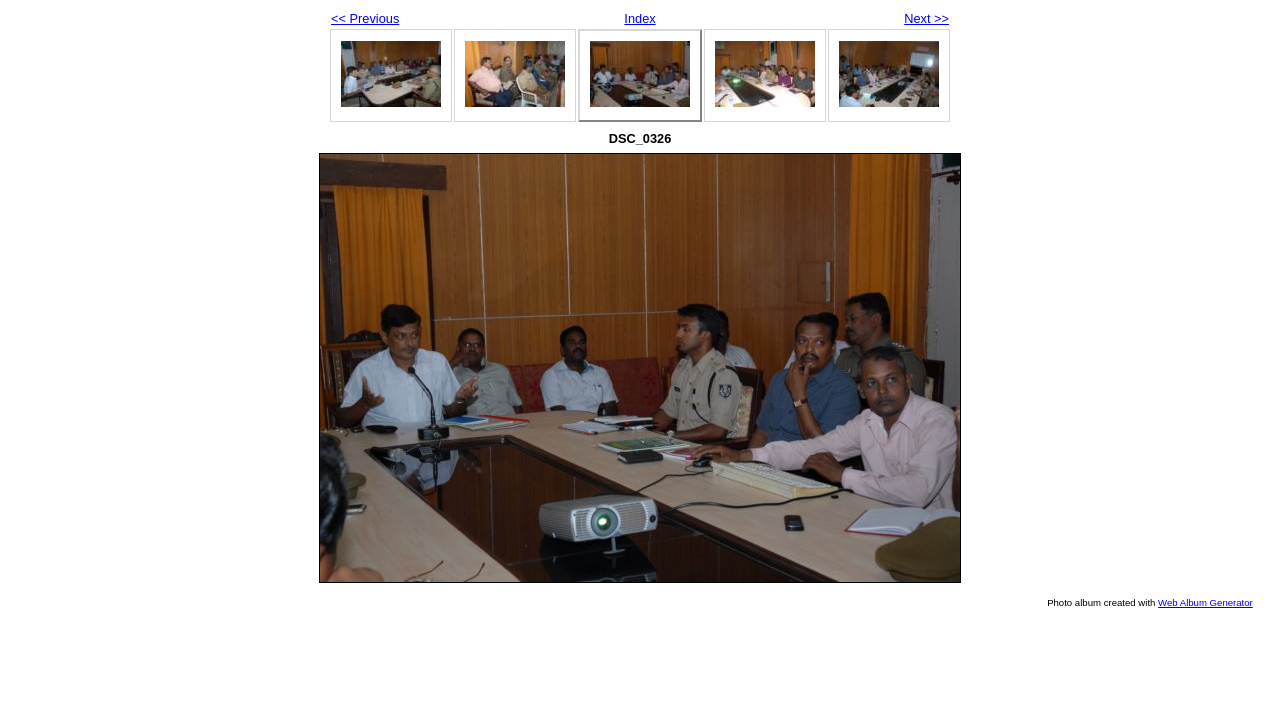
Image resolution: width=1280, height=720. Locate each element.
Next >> (926, 18)
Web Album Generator (1205, 602)
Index (639, 18)
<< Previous (365, 18)
